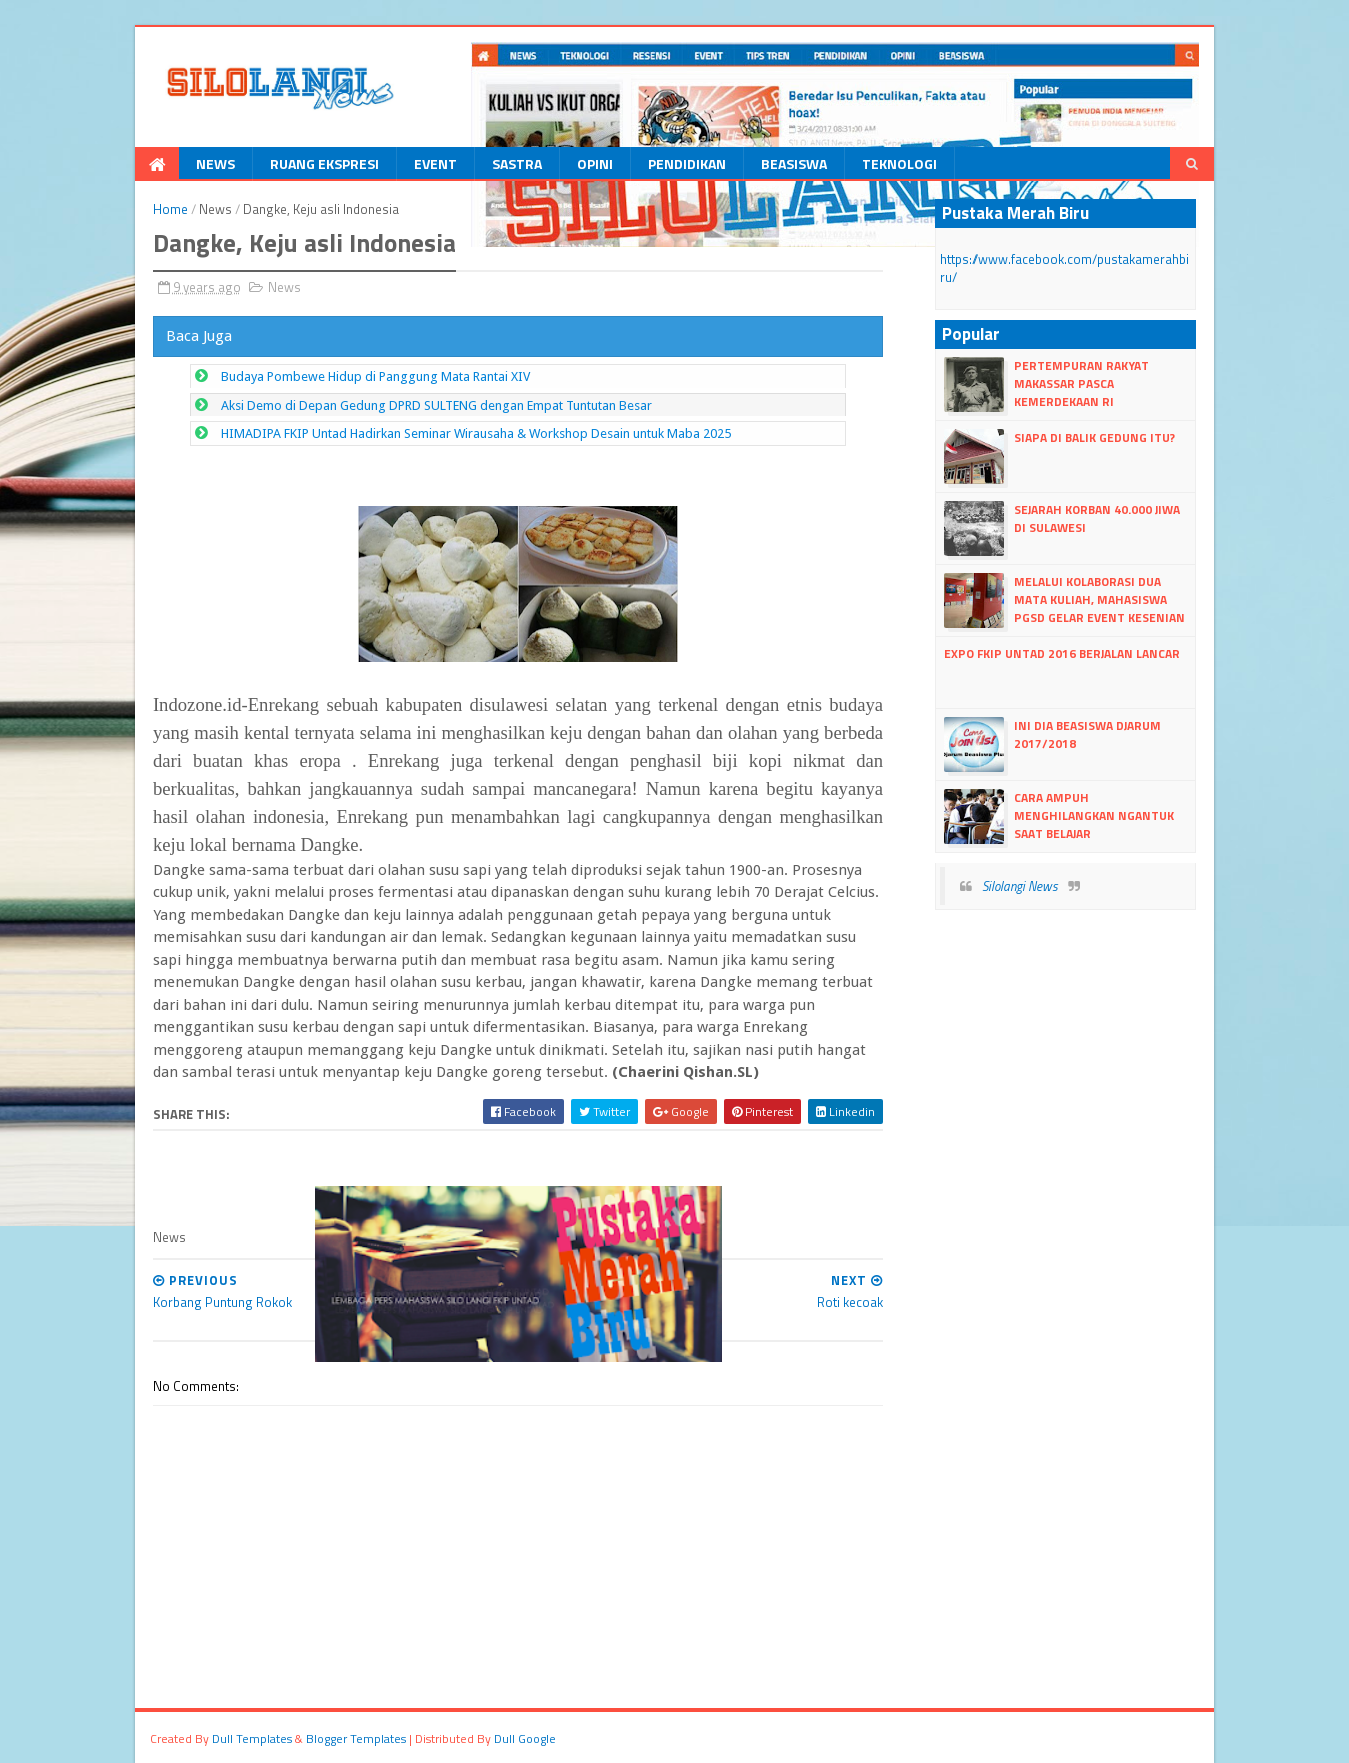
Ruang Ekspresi (324, 163)
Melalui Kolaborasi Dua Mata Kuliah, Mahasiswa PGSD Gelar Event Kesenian (1099, 599)
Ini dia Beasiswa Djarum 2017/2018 (1087, 734)
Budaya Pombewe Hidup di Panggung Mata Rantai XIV (375, 376)
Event (435, 163)
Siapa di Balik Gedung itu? (1094, 437)
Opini (595, 163)
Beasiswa (794, 163)
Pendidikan (687, 163)
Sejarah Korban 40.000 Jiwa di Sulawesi (1097, 518)
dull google (525, 1738)
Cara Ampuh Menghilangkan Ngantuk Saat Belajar (1094, 815)
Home (170, 209)
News (215, 163)
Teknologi (899, 163)
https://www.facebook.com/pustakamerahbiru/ (1064, 268)
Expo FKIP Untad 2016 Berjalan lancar (1062, 653)
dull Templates (252, 1738)
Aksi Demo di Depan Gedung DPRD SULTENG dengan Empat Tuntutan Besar (436, 405)
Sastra (517, 163)
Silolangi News (1020, 886)
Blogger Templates (356, 1738)
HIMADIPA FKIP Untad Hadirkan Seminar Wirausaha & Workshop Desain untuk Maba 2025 (476, 433)
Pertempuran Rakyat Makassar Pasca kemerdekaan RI (1081, 383)
